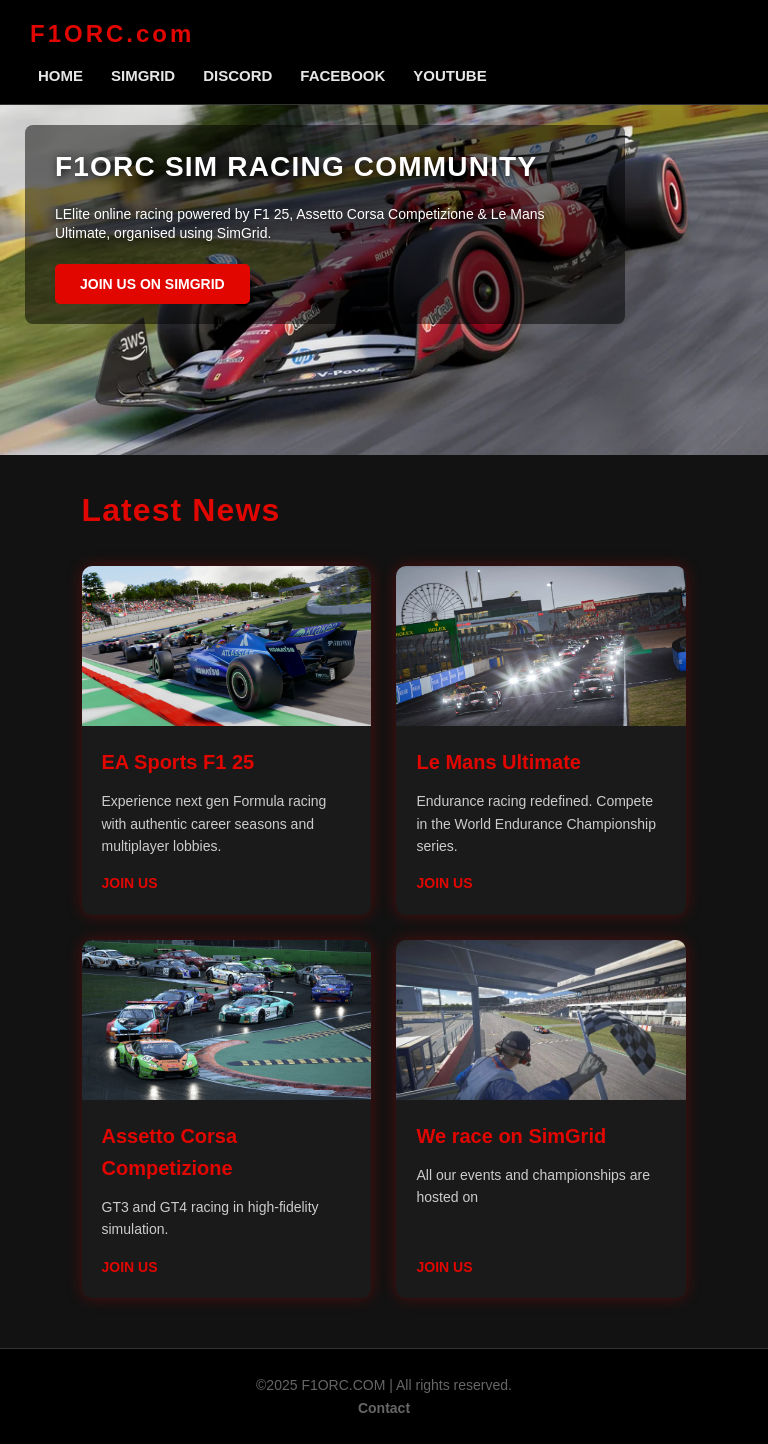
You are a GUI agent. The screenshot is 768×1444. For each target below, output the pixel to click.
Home (60, 75)
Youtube (449, 75)
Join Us (130, 883)
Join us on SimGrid (152, 284)
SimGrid (143, 75)
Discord (237, 75)
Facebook (342, 75)
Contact (384, 1408)
